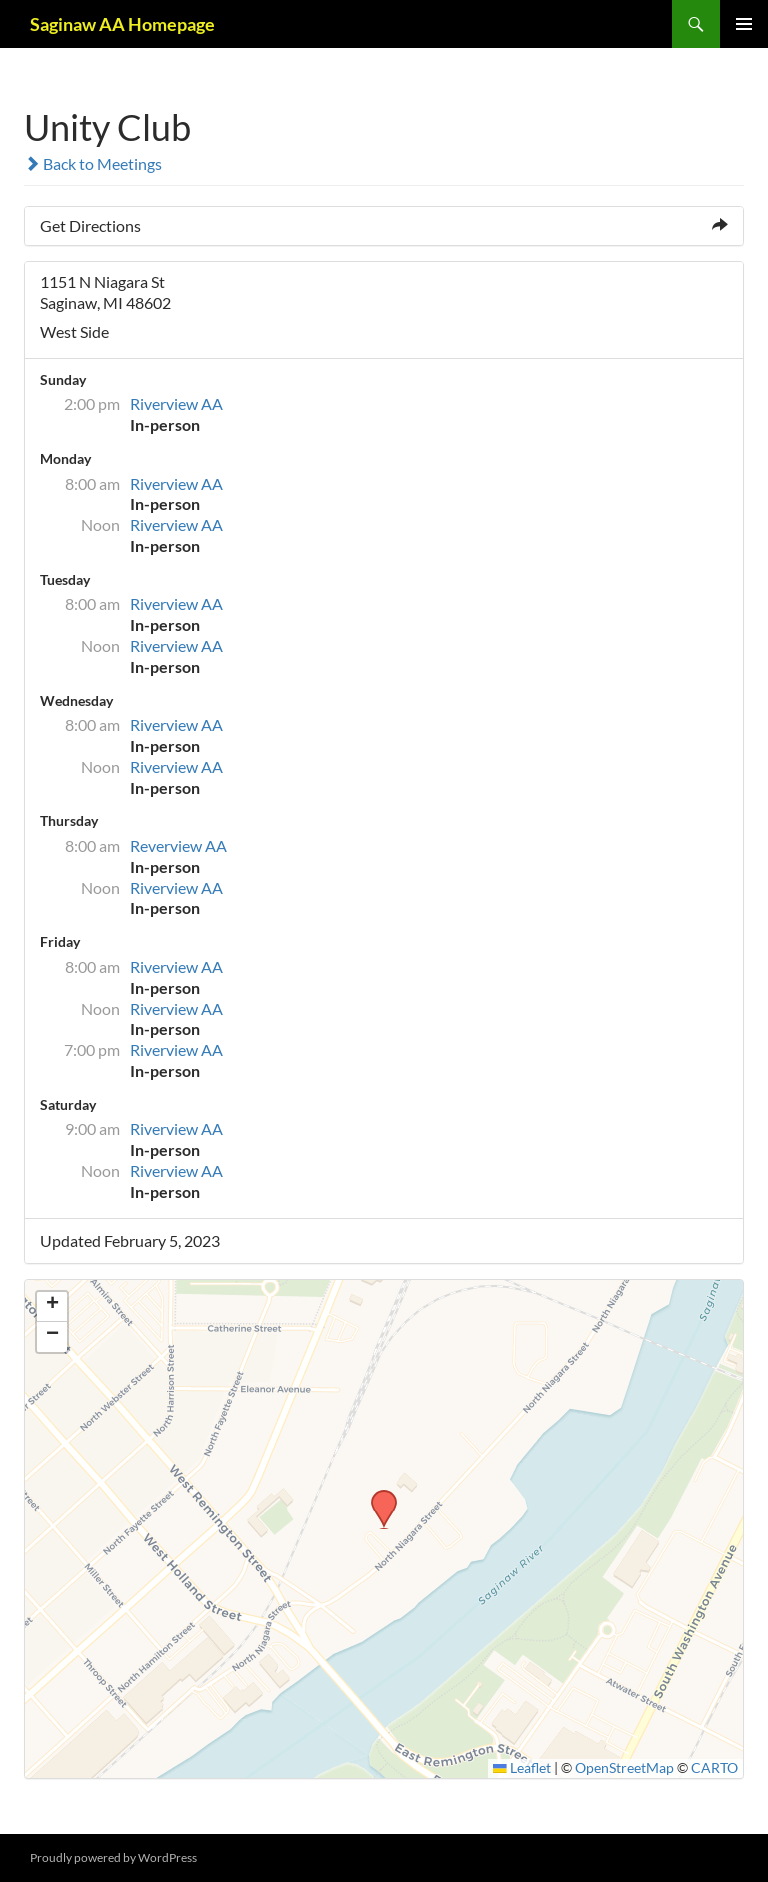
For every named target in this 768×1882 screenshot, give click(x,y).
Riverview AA (176, 403)
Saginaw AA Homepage (122, 24)
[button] (377, 1496)
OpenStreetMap (624, 1768)
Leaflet (522, 1768)
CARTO (714, 1768)
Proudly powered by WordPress (113, 1857)
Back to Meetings (93, 163)
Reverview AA (178, 845)
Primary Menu (744, 24)
